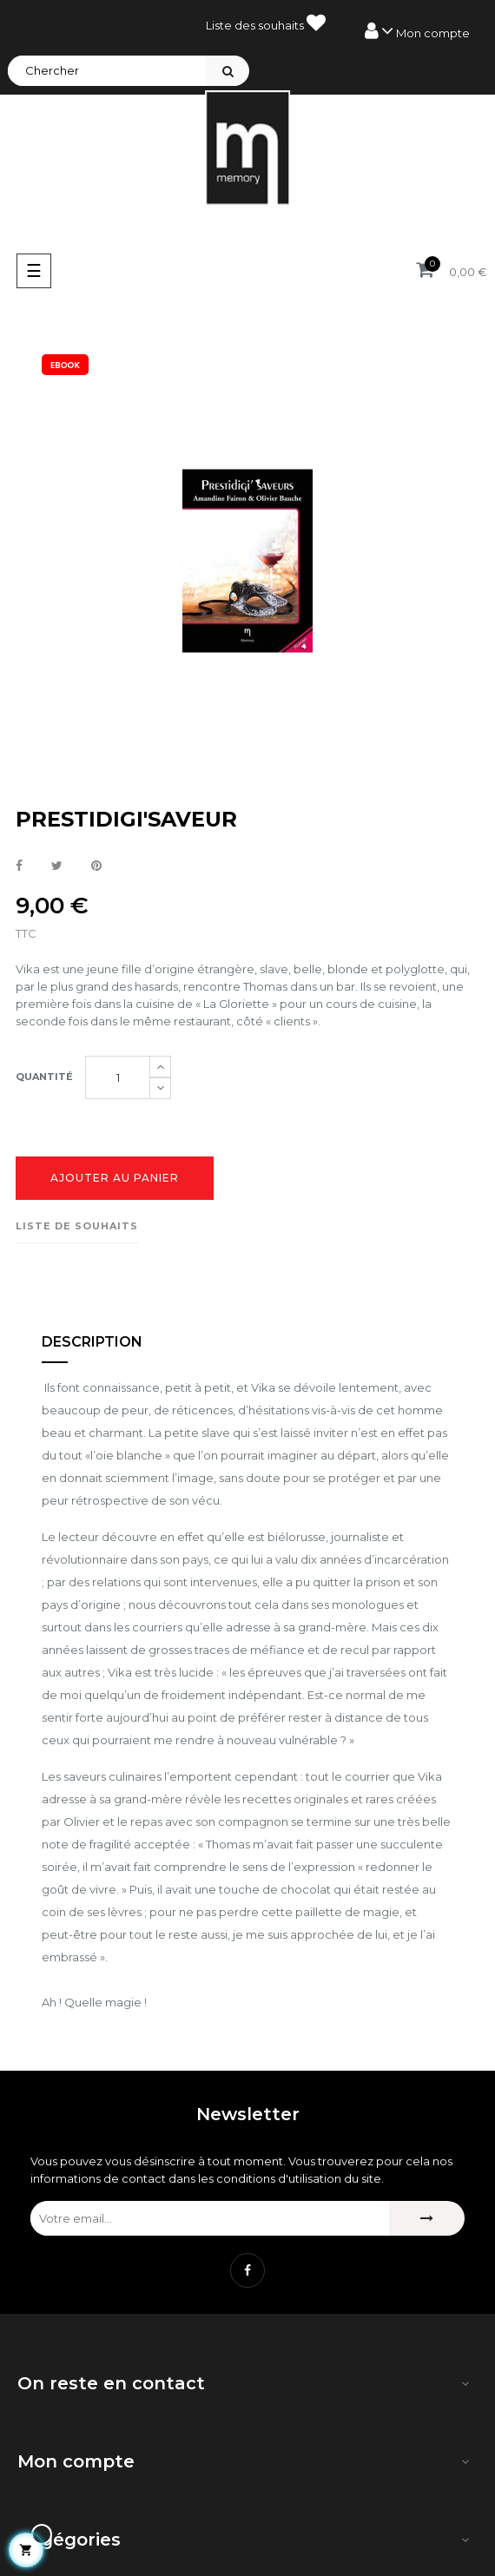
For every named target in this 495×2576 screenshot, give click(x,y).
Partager (19, 866)
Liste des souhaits (266, 22)
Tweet (57, 866)
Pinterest (96, 866)
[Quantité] (117, 1077)
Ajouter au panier (114, 1177)
